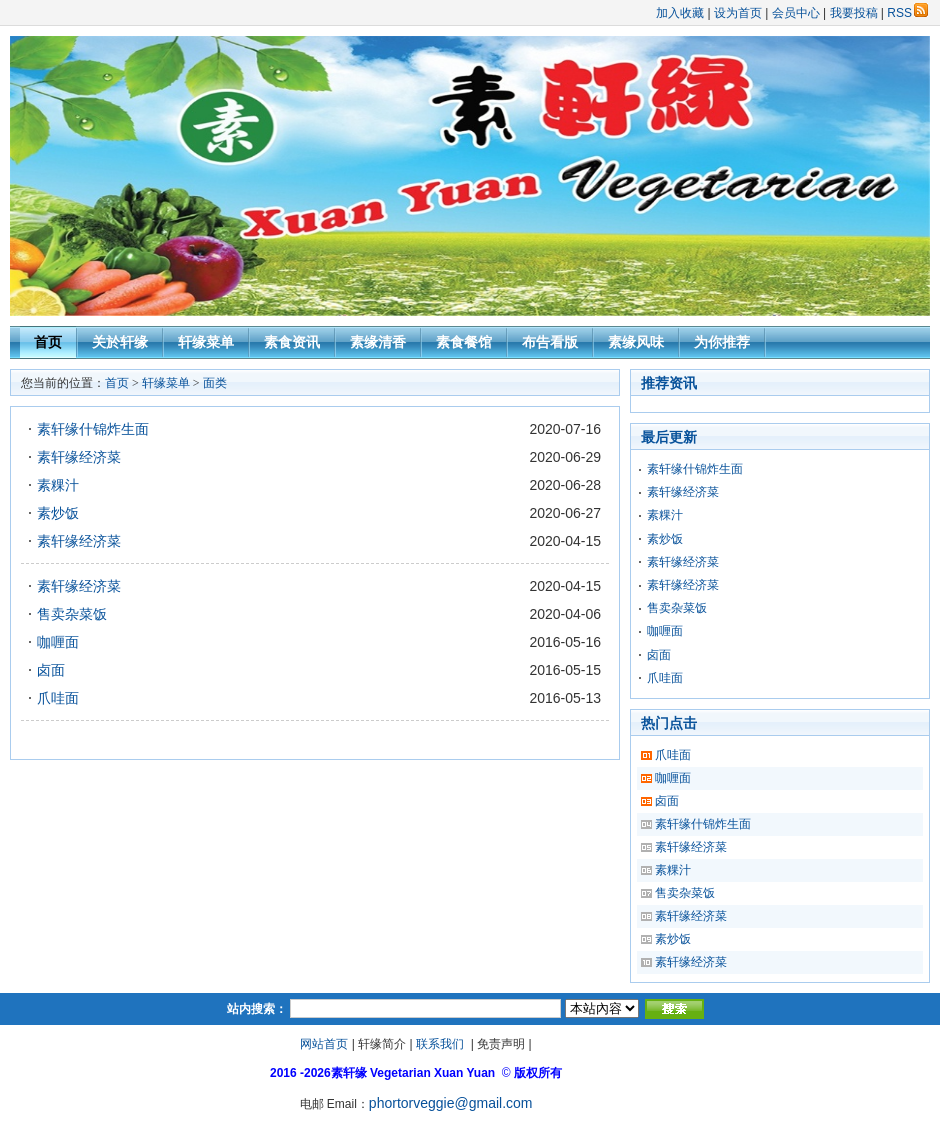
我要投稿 (854, 13)
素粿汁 (58, 485)
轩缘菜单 (206, 342)
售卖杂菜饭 (72, 614)
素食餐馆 (464, 342)
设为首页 (738, 13)
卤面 (51, 670)
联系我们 (440, 1044)
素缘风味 (636, 342)
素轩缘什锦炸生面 (93, 429)
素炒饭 (58, 513)
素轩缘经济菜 (79, 457)
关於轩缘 (120, 342)
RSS (907, 13)
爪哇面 (58, 698)
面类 (215, 383)
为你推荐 (722, 342)
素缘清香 (378, 342)
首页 (48, 342)
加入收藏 (680, 13)
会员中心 (796, 13)
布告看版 (550, 342)
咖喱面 (58, 642)
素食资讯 (292, 342)
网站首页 (324, 1044)
